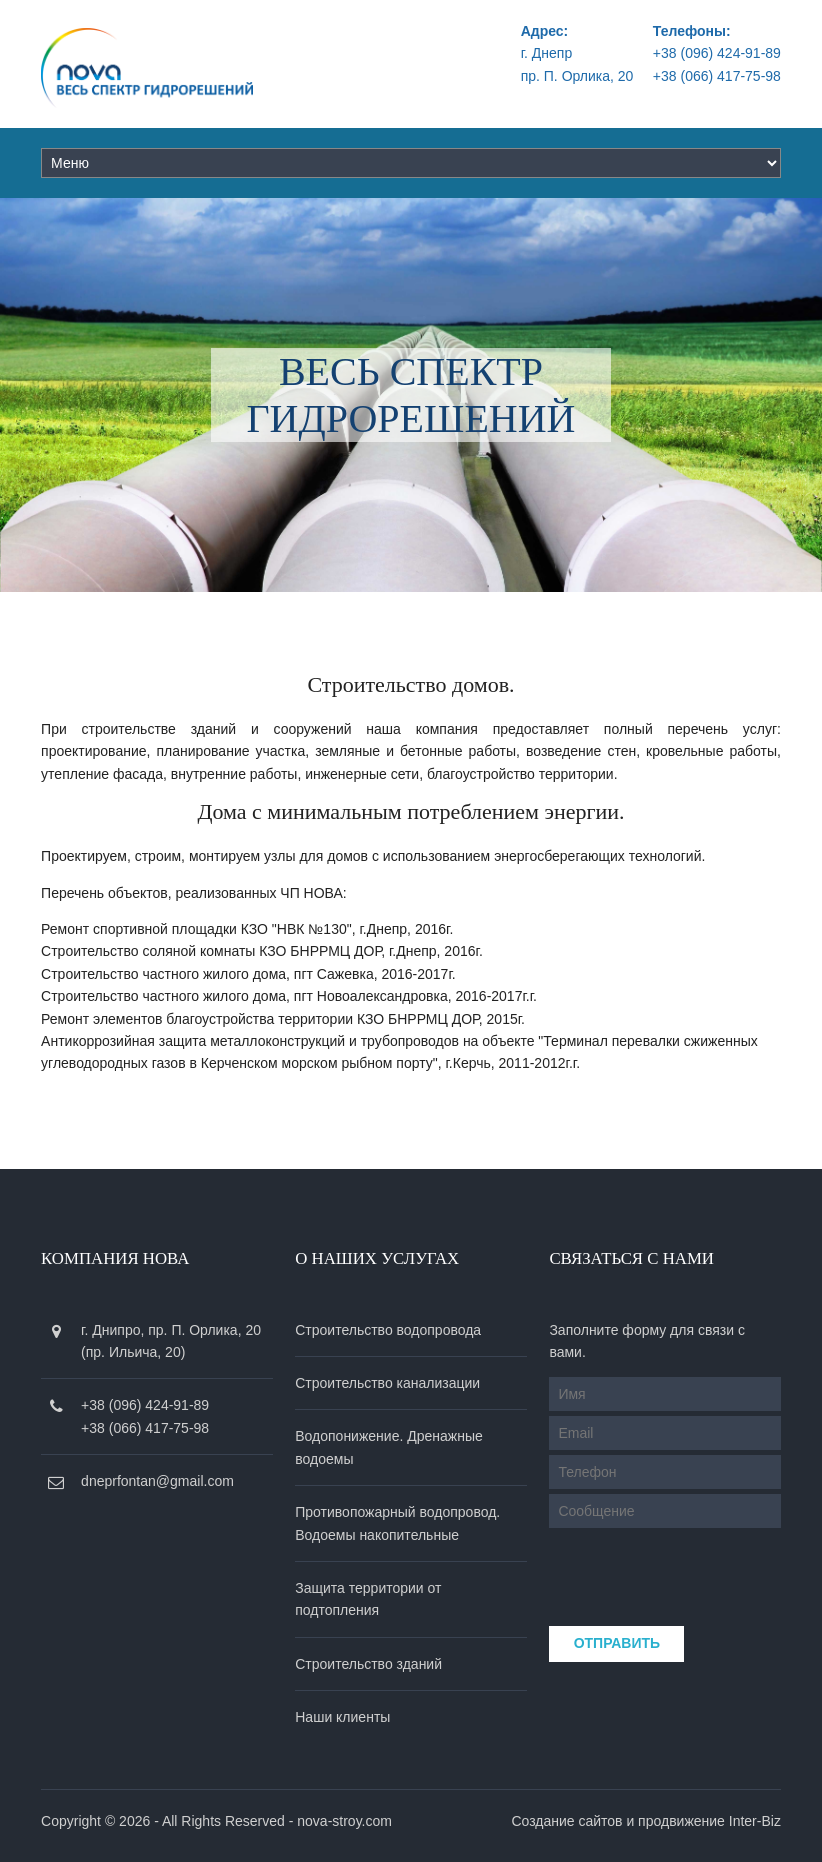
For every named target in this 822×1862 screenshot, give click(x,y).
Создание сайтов (566, 1821)
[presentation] (684, 1572)
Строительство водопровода (388, 1330)
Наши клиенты (342, 1717)
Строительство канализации (387, 1383)
